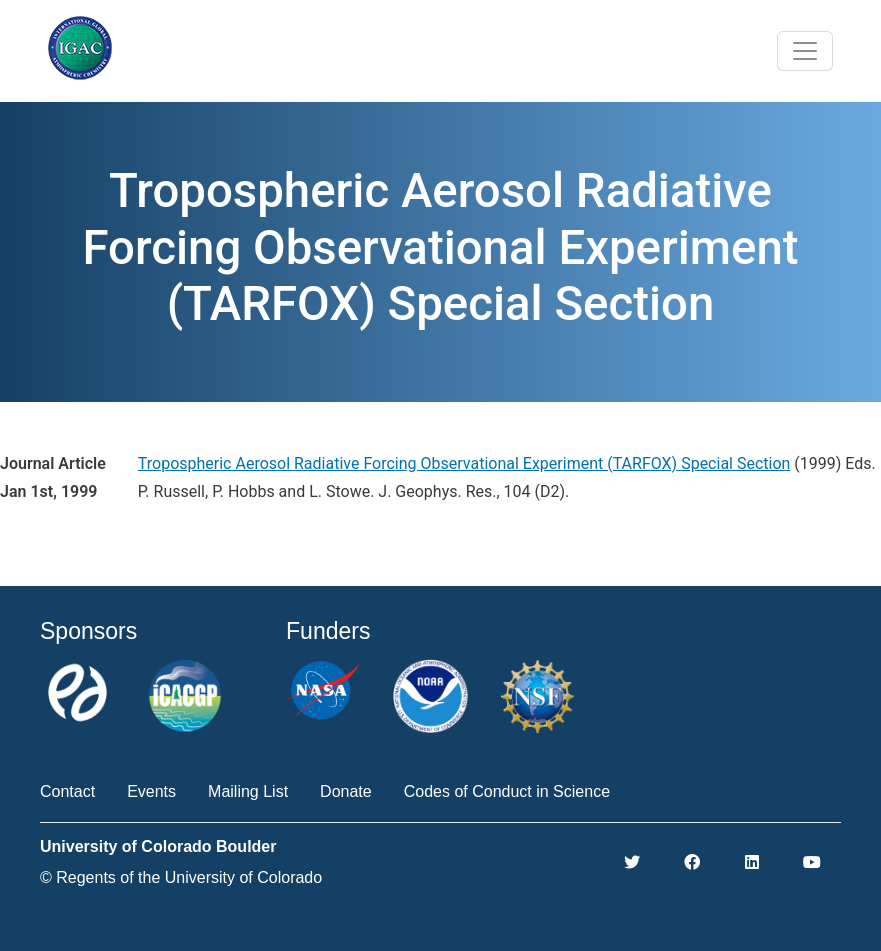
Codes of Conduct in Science (507, 791)
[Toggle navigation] (805, 51)
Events (151, 791)
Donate (346, 791)
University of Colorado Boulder (158, 846)
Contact (67, 791)
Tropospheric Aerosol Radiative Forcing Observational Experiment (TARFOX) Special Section (464, 463)
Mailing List (248, 791)
